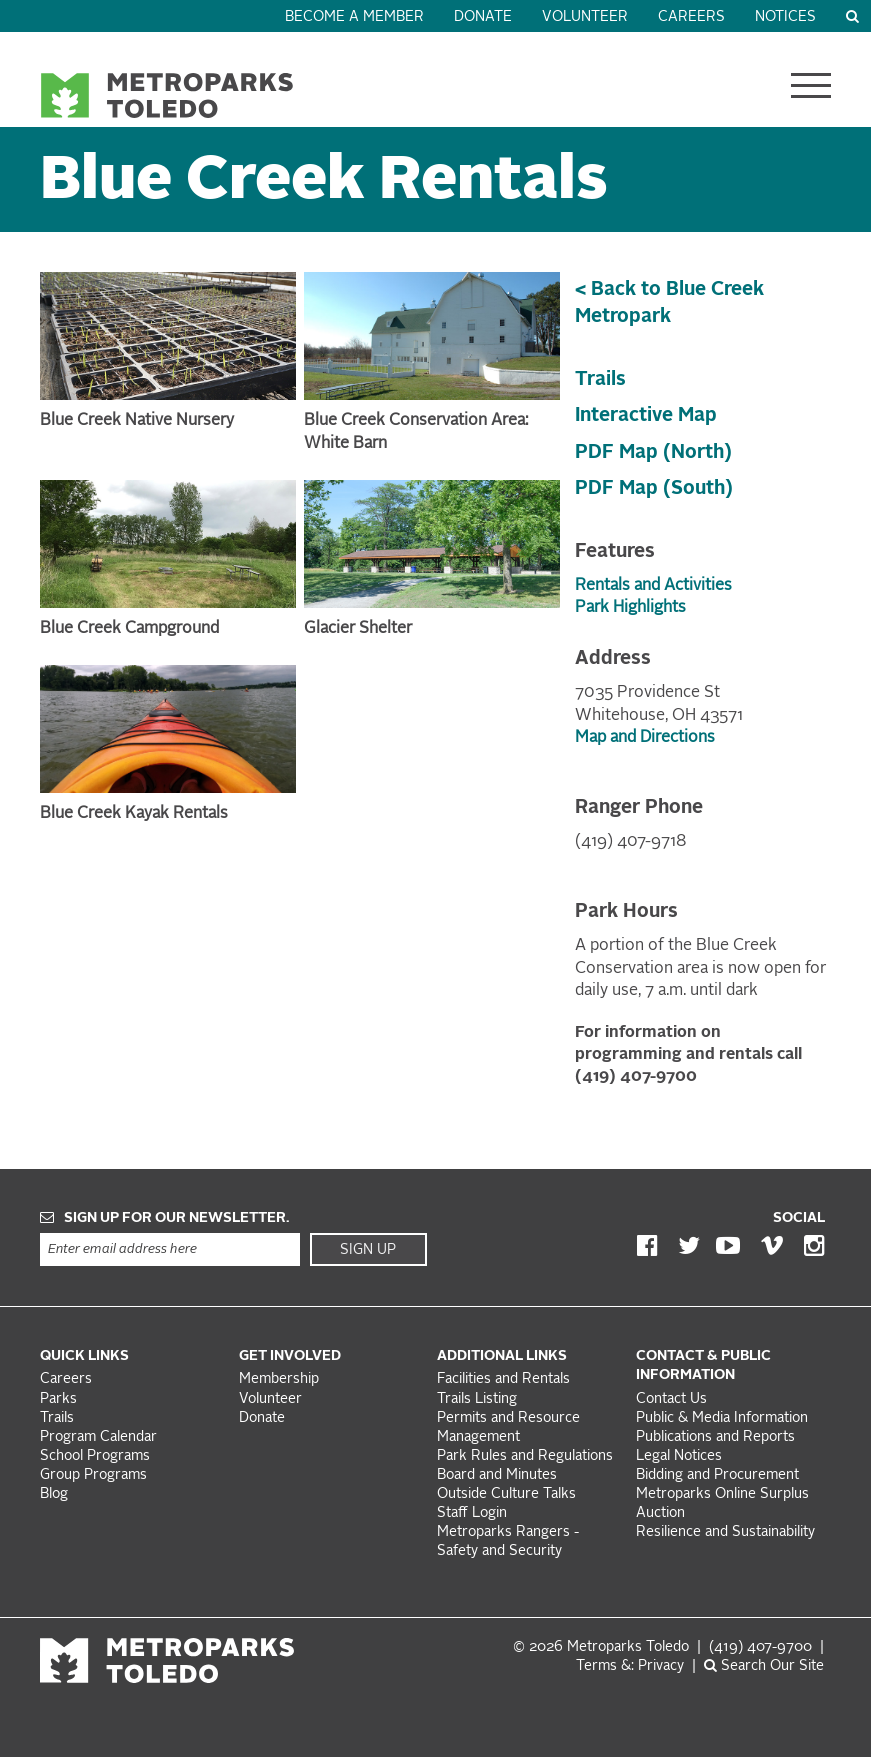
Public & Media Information (722, 1418)
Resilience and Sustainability (725, 1532)
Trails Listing (477, 1399)
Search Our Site (764, 1666)
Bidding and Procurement (717, 1475)
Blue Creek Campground (129, 629)
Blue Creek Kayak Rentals (134, 814)
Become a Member (354, 17)
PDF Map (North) (653, 453)
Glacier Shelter (358, 629)
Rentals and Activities (653, 586)
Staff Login (472, 1513)
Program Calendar (98, 1437)
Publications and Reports (715, 1437)
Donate (483, 17)
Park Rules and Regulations (525, 1456)
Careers (691, 17)
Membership (281, 1379)
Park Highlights (630, 608)
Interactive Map (646, 416)
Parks (58, 1399)
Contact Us (671, 1399)
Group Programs (93, 1475)
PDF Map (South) (654, 489)
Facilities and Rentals (503, 1379)
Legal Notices (679, 1456)
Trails (600, 380)
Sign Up (368, 1250)
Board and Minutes (497, 1475)
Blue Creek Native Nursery (137, 421)
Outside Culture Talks (506, 1494)
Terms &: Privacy (630, 1666)
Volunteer (585, 17)
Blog (54, 1494)
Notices (785, 17)
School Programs (95, 1456)
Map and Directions (645, 738)
